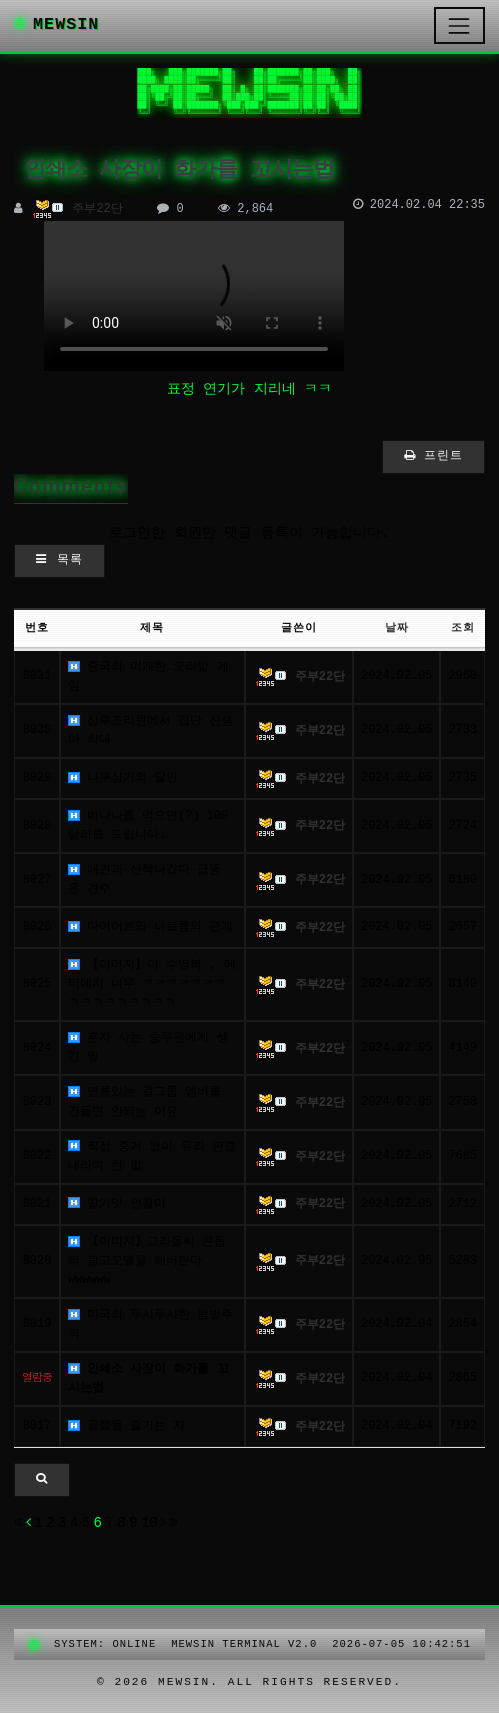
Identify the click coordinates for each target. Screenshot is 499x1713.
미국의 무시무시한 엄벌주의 (150, 1324)
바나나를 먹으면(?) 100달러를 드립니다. (148, 825)
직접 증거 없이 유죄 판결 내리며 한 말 (152, 1156)
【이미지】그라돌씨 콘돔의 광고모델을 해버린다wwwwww (147, 1261)
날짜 (397, 628)
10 (149, 1523)
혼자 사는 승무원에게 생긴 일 (148, 1047)
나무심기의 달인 (123, 778)
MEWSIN (56, 24)
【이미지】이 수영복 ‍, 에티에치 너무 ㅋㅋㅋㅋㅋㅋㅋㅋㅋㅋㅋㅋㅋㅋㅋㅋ (152, 984)
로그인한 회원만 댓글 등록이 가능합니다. (249, 533)
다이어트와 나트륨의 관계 (150, 927)
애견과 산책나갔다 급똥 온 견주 (144, 879)
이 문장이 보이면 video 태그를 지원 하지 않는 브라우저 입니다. (194, 296)
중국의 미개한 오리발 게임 (148, 676)
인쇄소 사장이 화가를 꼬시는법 (148, 1378)
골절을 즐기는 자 (126, 1426)
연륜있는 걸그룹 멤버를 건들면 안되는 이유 (144, 1101)
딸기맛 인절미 (117, 1204)
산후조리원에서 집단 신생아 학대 (150, 730)
